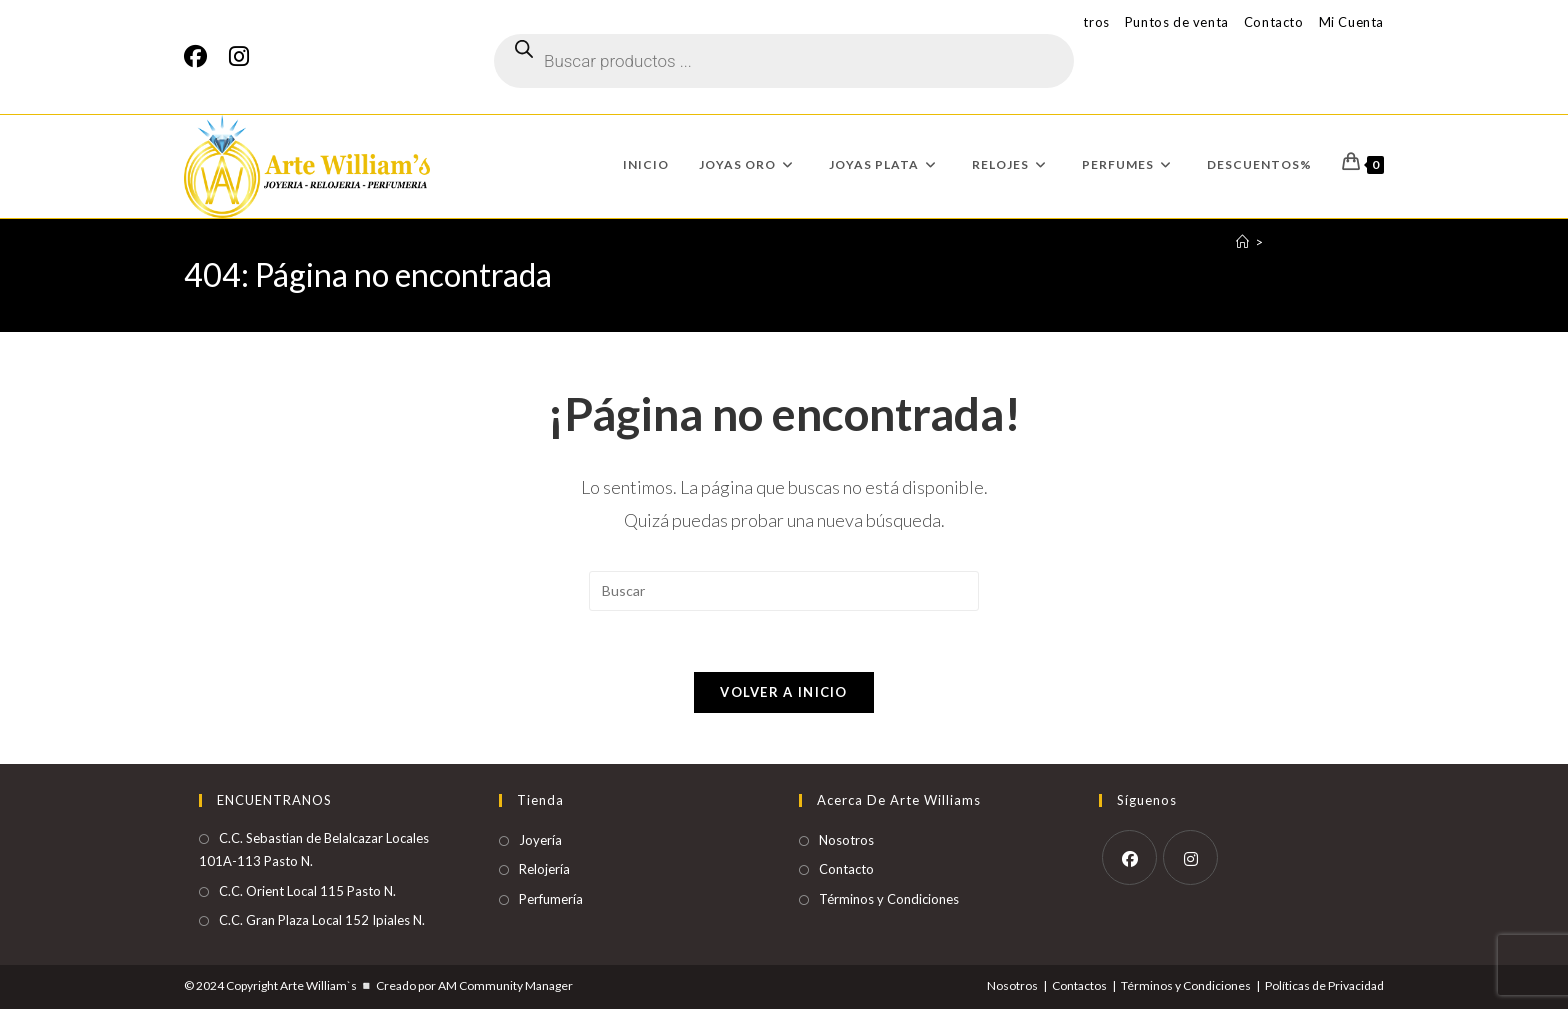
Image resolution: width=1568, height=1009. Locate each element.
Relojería (544, 869)
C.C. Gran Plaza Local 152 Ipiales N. (322, 920)
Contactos (1079, 985)
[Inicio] (1242, 242)
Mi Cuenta (1351, 22)
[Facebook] (201, 56)
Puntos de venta (1177, 22)
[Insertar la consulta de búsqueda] (784, 591)
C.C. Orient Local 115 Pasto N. (307, 891)
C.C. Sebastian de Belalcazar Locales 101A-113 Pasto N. (314, 849)
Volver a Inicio (784, 692)
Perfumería (551, 899)
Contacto (1274, 22)
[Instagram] (239, 56)
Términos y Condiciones (889, 899)
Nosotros (846, 840)
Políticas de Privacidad (1324, 985)
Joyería (540, 840)
